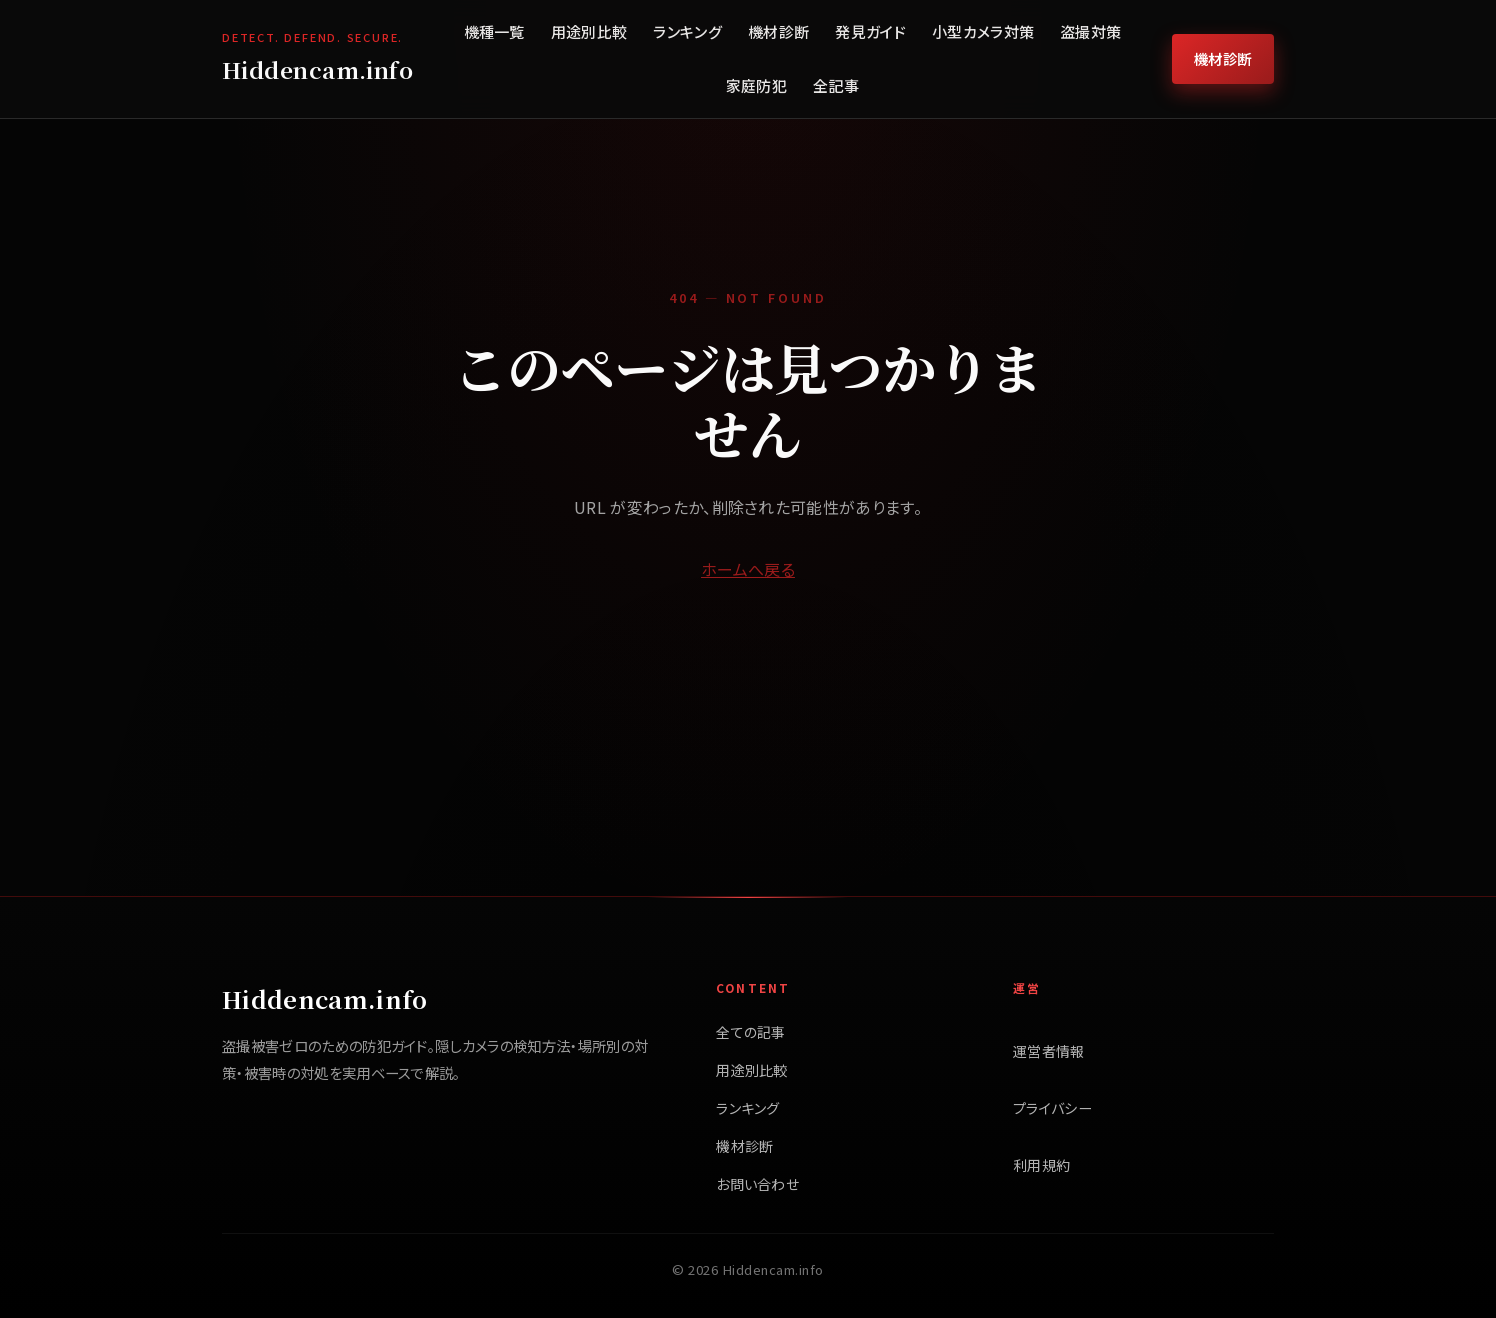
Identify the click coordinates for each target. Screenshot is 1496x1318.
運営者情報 (1049, 1051)
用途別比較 (589, 31)
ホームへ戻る (748, 569)
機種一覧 (494, 31)
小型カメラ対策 (983, 31)
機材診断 (778, 31)
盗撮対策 (1090, 31)
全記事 (836, 85)
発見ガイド (870, 31)
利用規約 (1041, 1165)
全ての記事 (751, 1032)
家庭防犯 (756, 85)
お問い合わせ (757, 1184)
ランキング (687, 31)
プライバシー (1052, 1108)
